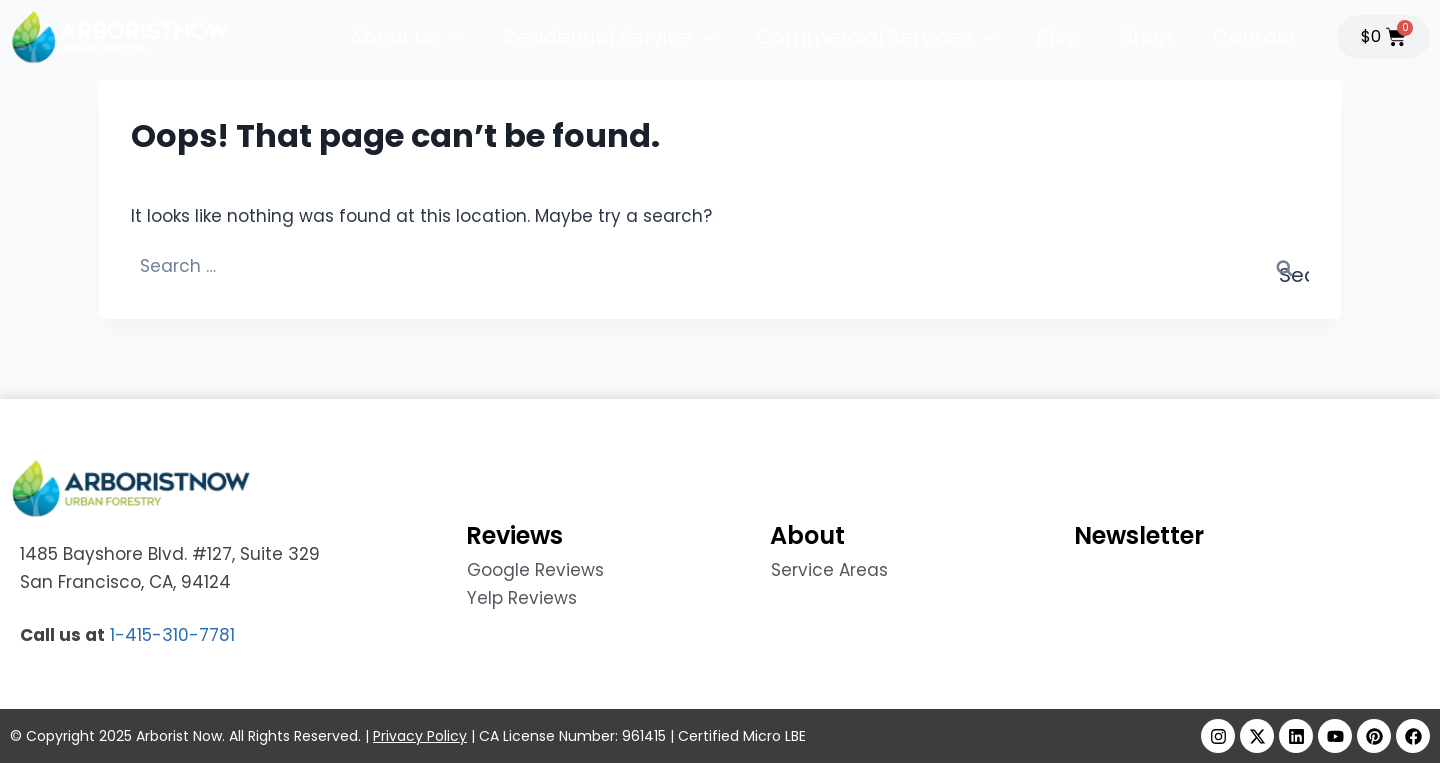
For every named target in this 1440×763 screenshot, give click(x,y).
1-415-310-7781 (172, 635)
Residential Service (609, 37)
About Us (406, 37)
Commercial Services (876, 37)
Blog (1058, 37)
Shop (1147, 37)
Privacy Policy (420, 736)
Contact (1255, 37)
